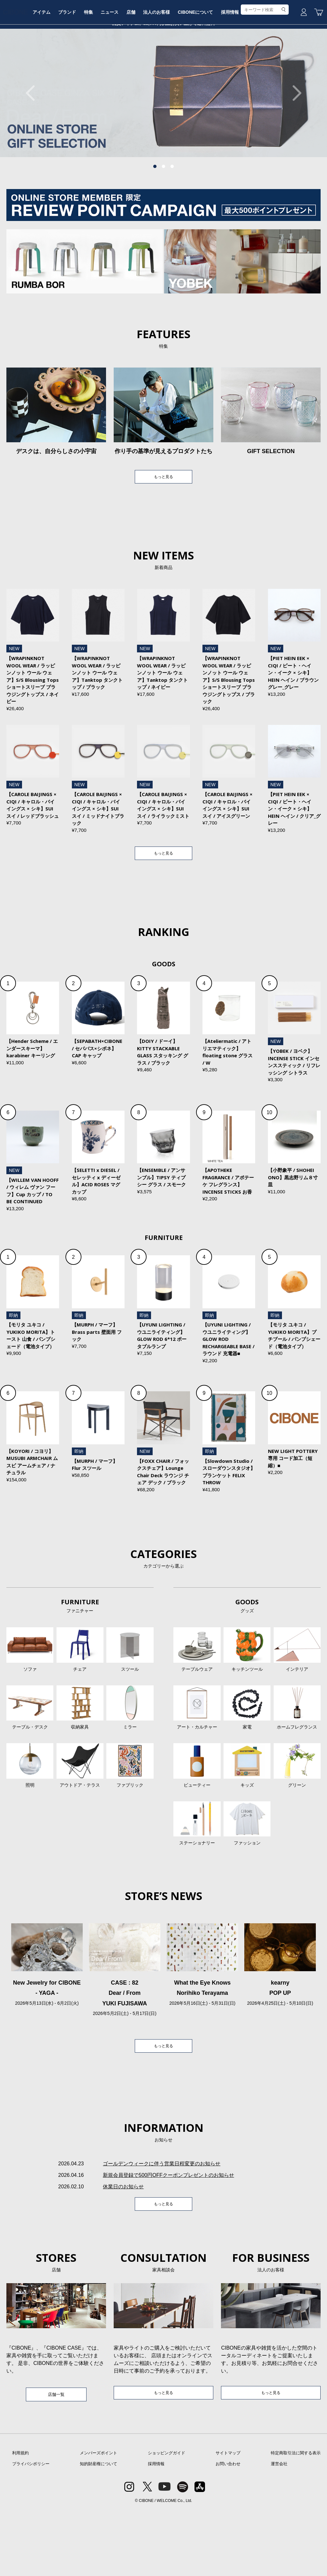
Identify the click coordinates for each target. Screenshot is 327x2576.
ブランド (91, 68)
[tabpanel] (163, 141)
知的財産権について (98, 2529)
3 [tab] (172, 215)
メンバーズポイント (98, 2519)
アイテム (64, 68)
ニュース (137, 68)
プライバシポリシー (30, 2529)
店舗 (159, 68)
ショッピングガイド (166, 2519)
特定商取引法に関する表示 (296, 2519)
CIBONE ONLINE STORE (163, 48)
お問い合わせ (228, 2529)
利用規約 (20, 2519)
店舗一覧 (56, 2459)
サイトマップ (228, 2519)
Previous (34, 141)
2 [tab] (163, 215)
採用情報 (263, 68)
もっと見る (163, 525)
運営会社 (279, 2529)
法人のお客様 (186, 68)
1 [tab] (155, 215)
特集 (114, 68)
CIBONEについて (227, 68)
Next (293, 141)
